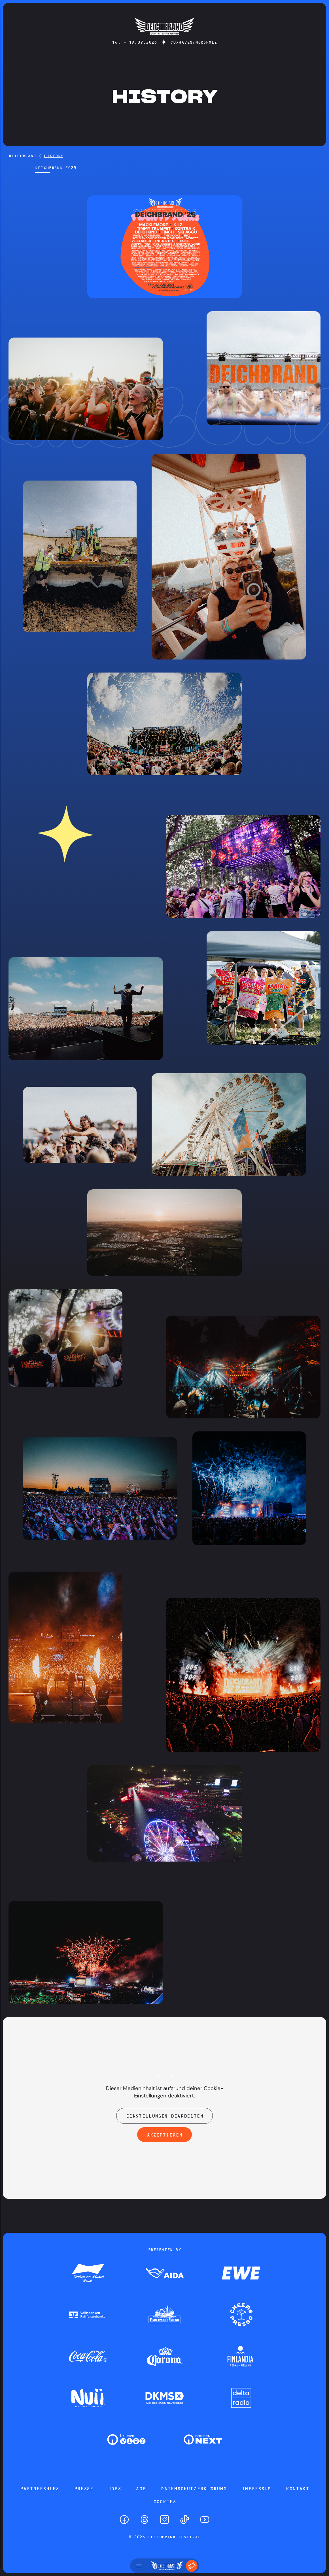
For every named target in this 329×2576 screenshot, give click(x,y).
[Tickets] (192, 2566)
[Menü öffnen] (139, 2566)
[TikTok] (184, 2519)
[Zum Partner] (88, 2273)
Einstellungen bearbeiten (164, 2116)
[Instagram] (164, 2519)
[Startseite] (164, 37)
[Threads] (144, 2519)
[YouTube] (204, 2519)
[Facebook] (124, 2519)
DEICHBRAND (22, 155)
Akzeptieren (164, 2135)
